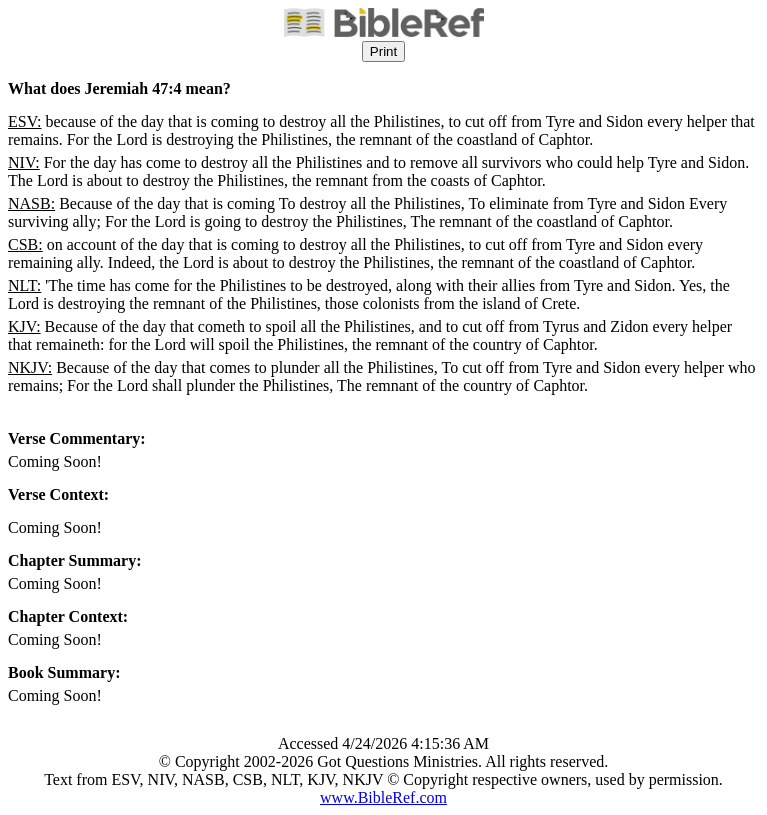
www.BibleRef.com (383, 797)
